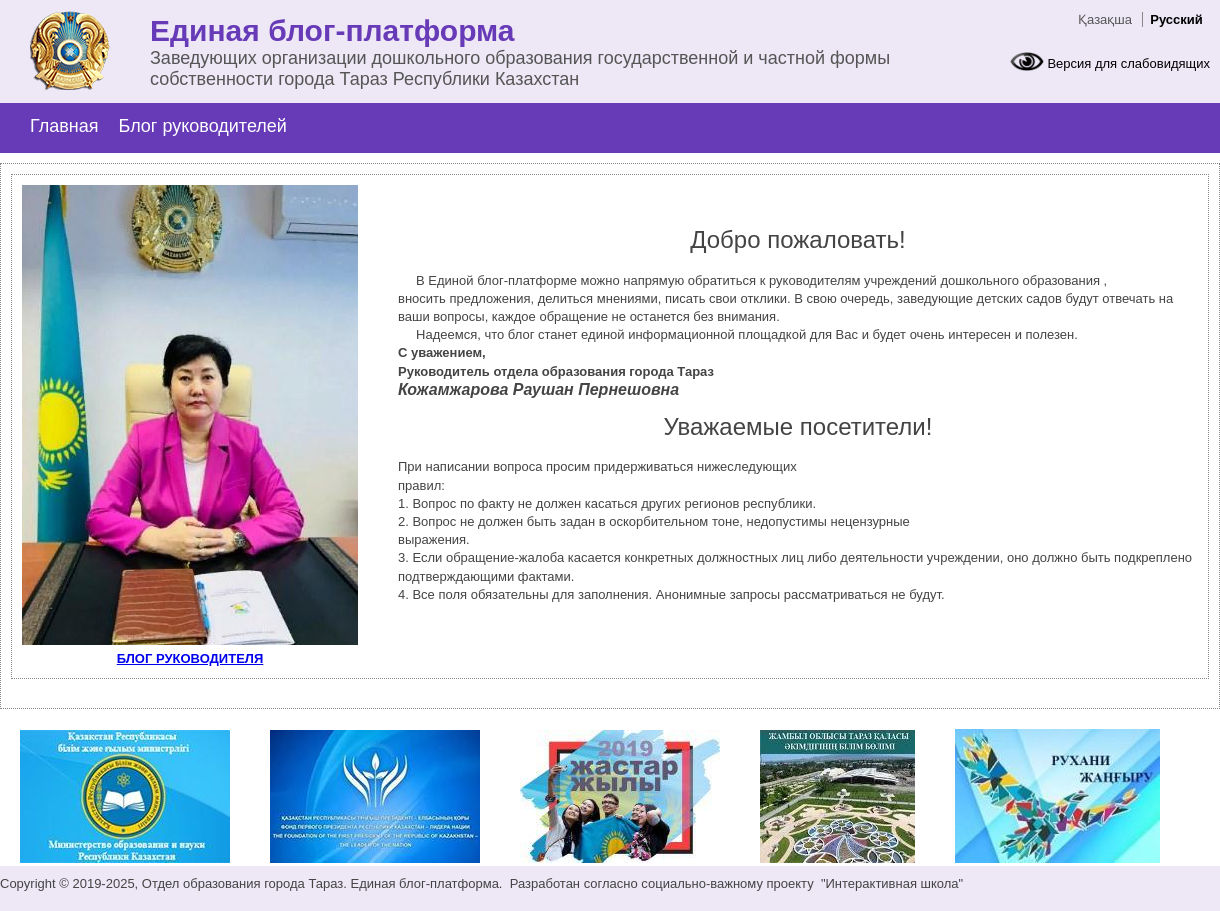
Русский (1176, 19)
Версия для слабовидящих (1128, 63)
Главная (64, 126)
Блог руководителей (203, 126)
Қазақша (1105, 19)
